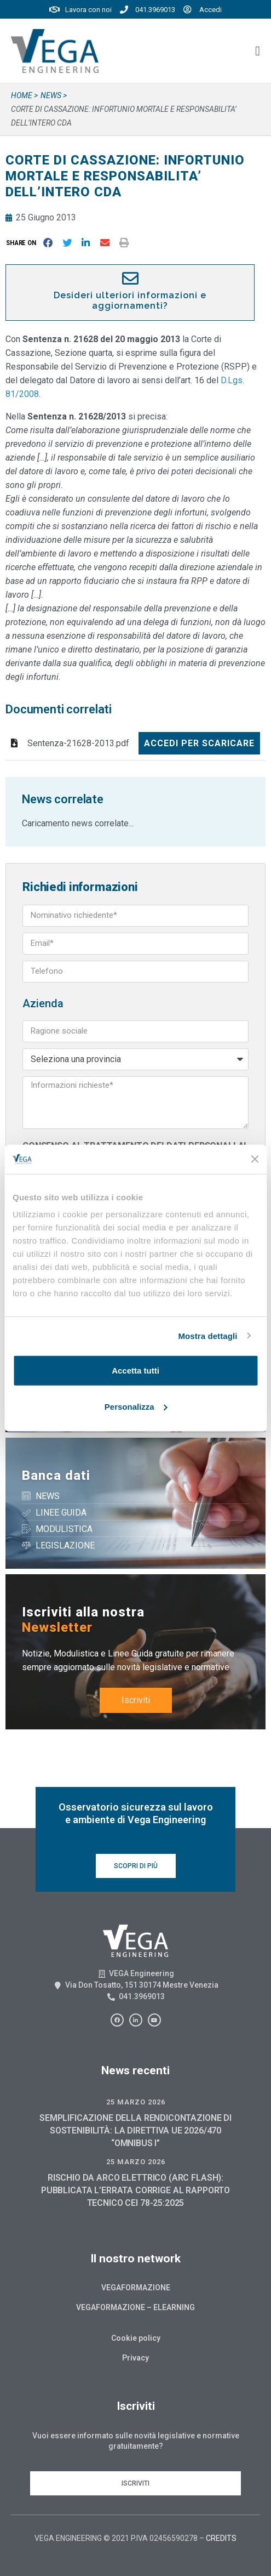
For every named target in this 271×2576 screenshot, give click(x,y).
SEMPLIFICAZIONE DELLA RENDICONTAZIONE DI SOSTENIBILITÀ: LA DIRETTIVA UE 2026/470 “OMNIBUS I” (135, 2130)
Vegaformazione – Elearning (135, 2307)
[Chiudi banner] (254, 1159)
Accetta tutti (135, 1370)
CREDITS (221, 2538)
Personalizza (136, 1406)
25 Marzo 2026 (135, 2102)
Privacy (135, 2357)
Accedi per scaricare (199, 743)
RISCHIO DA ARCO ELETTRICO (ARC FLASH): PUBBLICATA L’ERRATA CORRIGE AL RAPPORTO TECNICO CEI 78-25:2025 (135, 2190)
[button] (23, 242)
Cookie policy (135, 2338)
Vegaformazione (135, 2287)
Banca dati (56, 1475)
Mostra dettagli (207, 1335)
